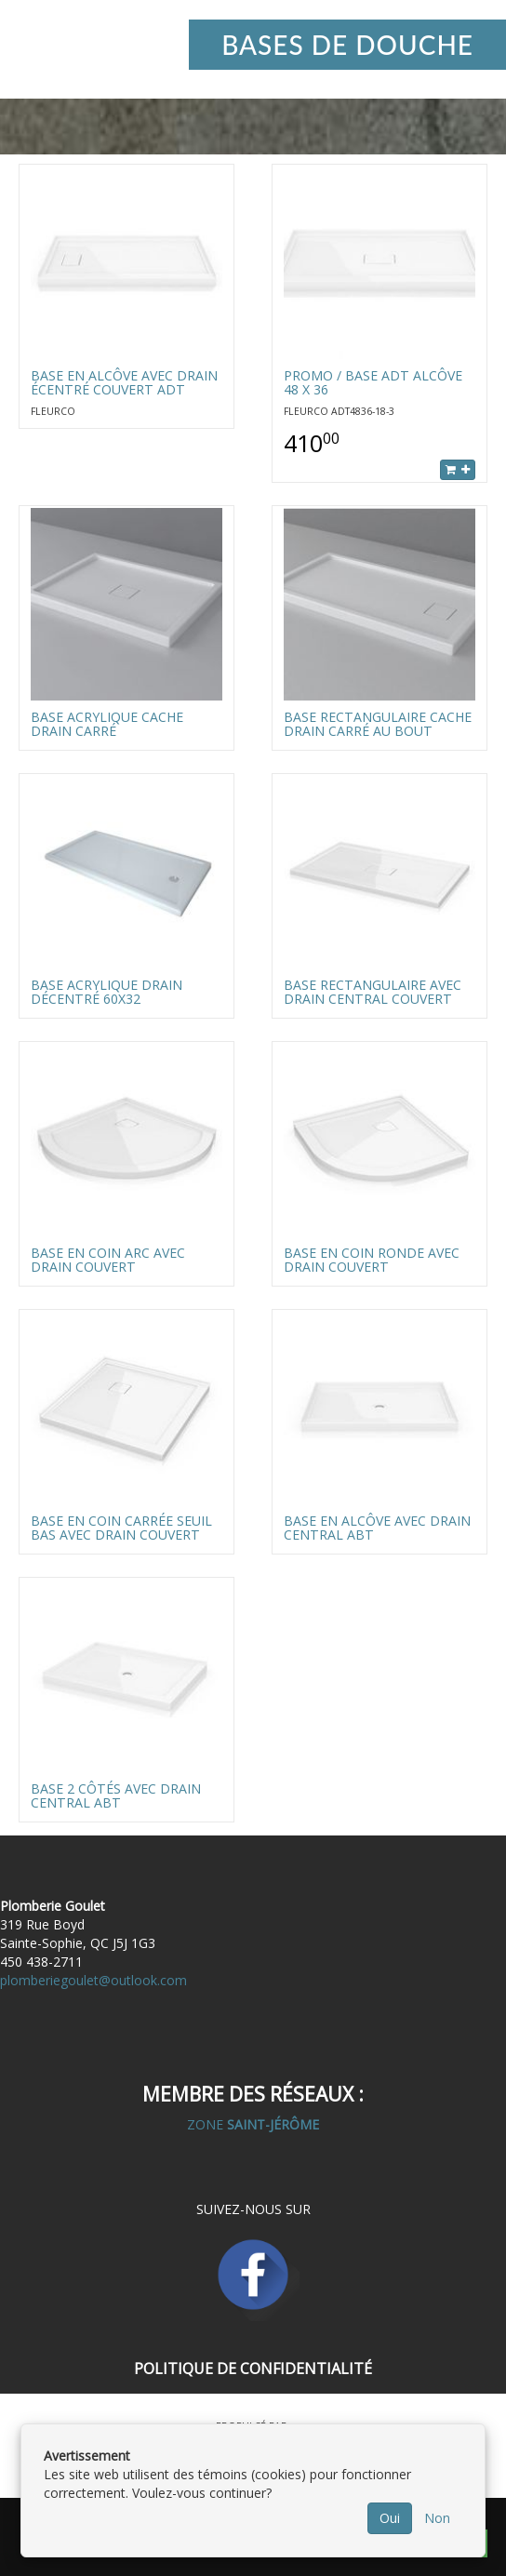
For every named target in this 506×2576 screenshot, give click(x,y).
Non (437, 2518)
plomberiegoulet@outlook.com (93, 1980)
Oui (390, 2518)
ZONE (253, 2124)
